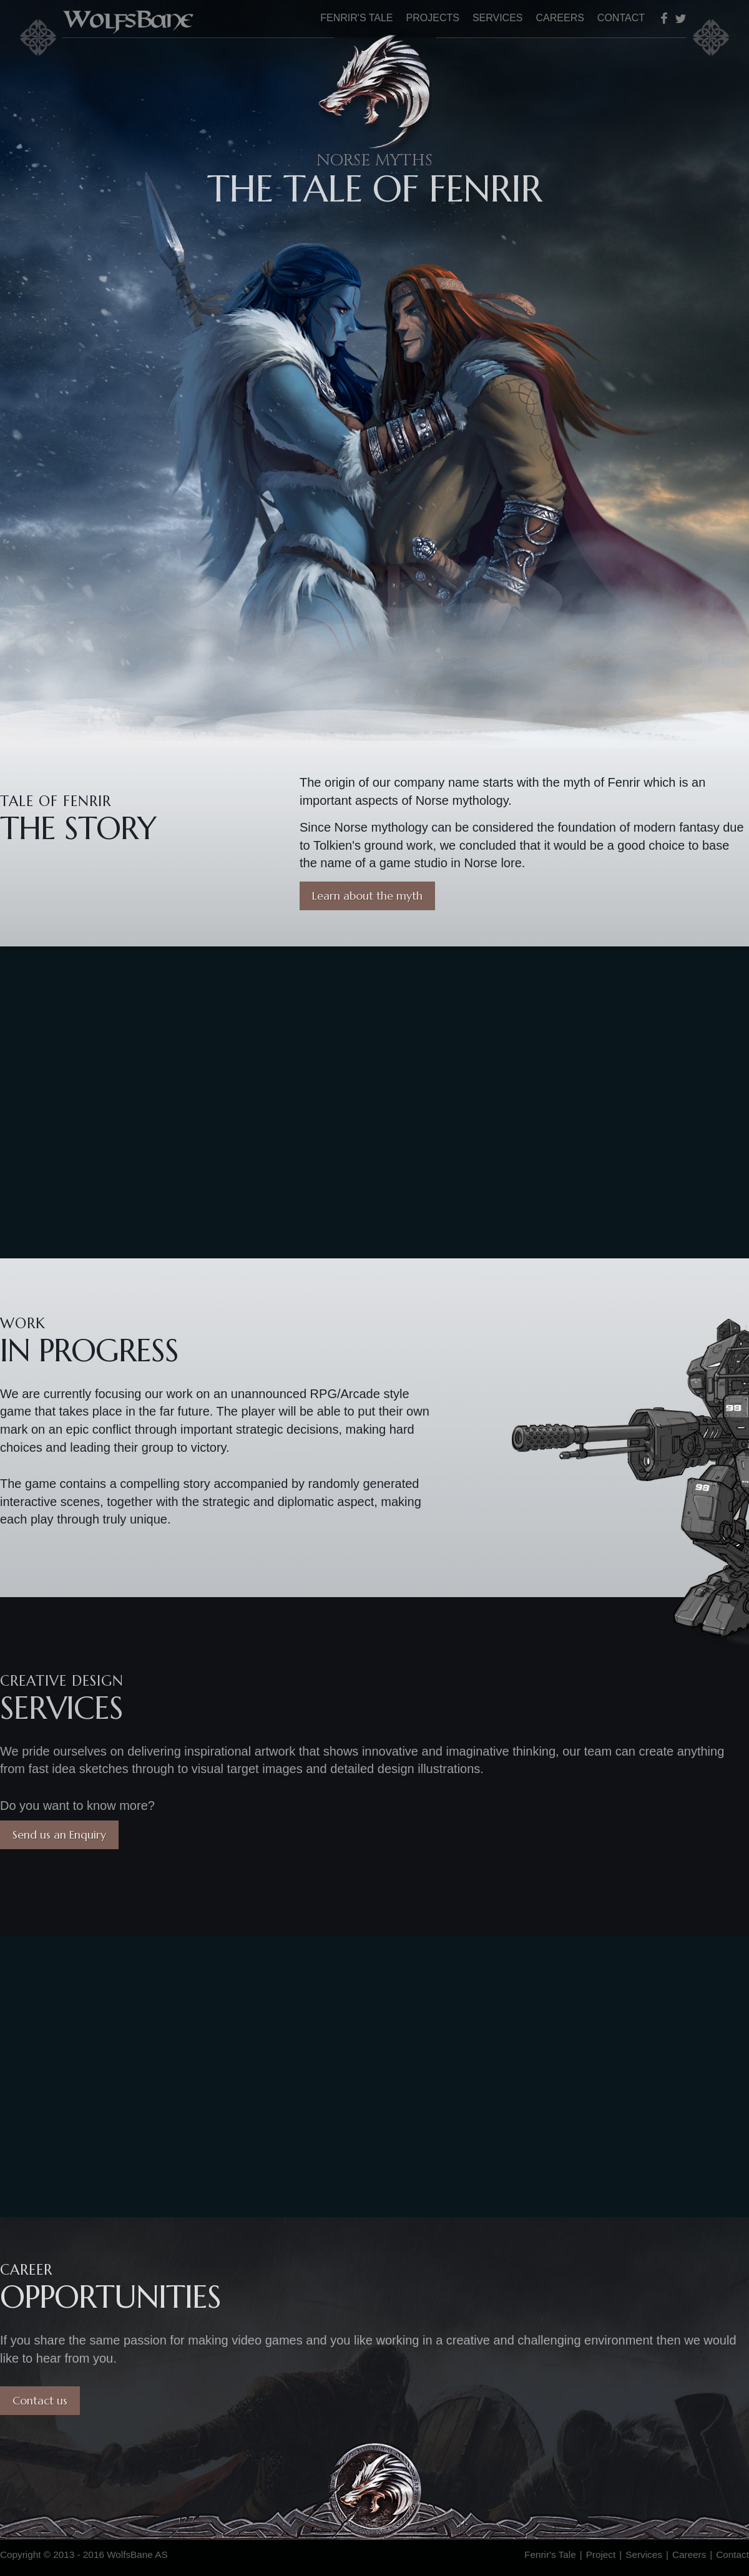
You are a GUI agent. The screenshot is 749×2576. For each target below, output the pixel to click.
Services (497, 17)
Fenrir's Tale (356, 17)
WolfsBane (131, 18)
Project (601, 2554)
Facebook (666, 18)
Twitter (681, 18)
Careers (560, 17)
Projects (432, 17)
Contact (621, 17)
